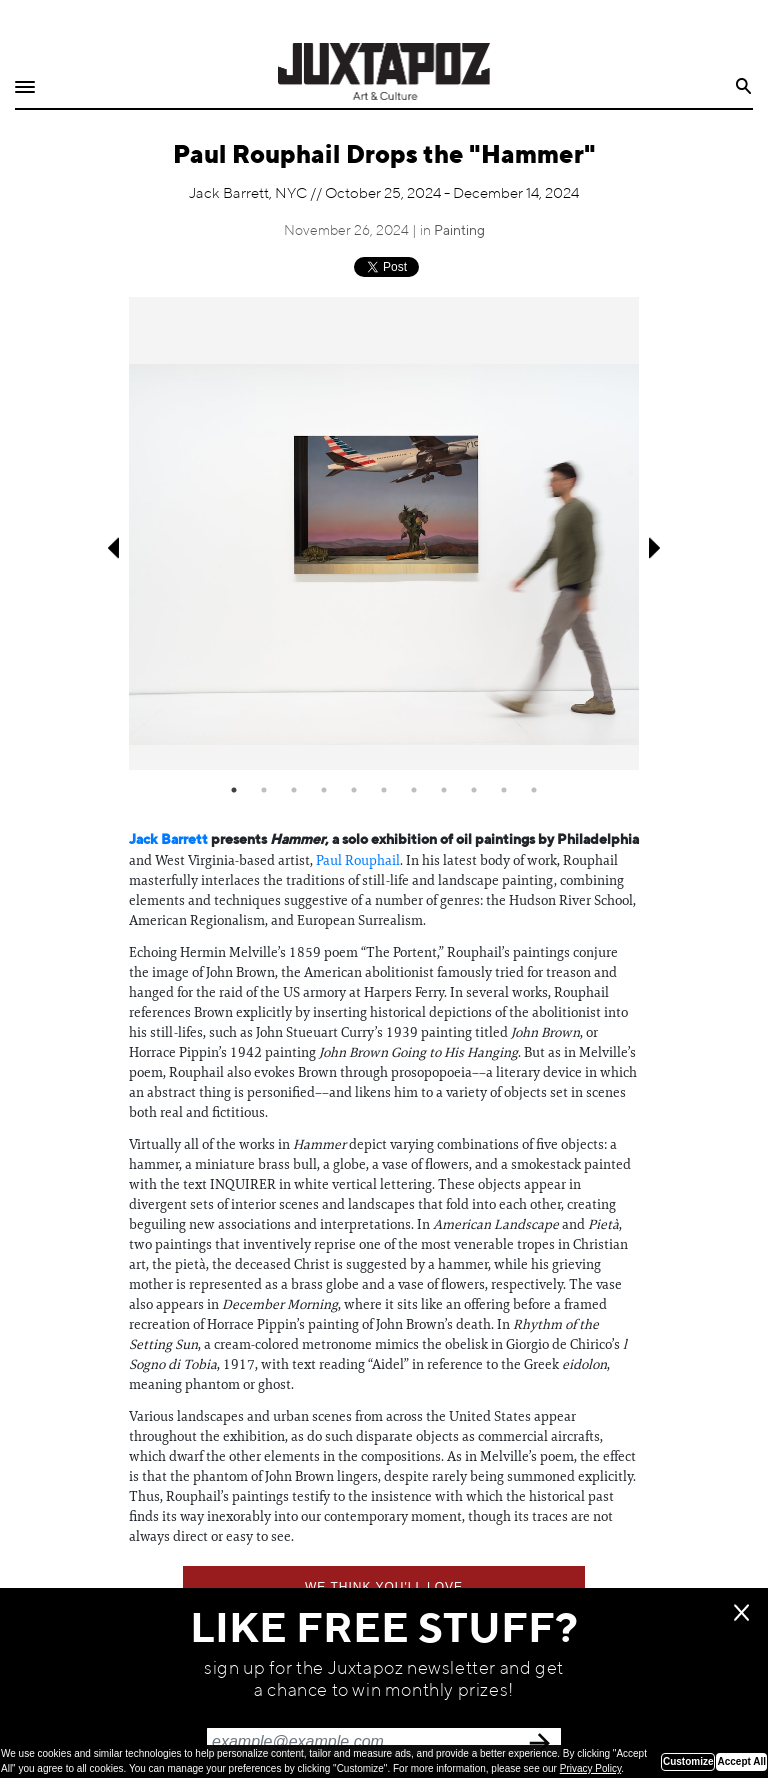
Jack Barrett (168, 840)
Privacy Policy (591, 1768)
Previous (111, 548)
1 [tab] (234, 790)
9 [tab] (474, 790)
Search (744, 86)
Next (656, 548)
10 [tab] (504, 790)
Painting (459, 231)
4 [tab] (324, 790)
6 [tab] (384, 790)
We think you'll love (384, 1587)
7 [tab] (414, 790)
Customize (688, 1761)
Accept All (741, 1761)
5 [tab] (354, 790)
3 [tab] (294, 790)
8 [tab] (444, 790)
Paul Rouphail (358, 860)
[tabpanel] (384, 534)
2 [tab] (264, 790)
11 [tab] (534, 790)
